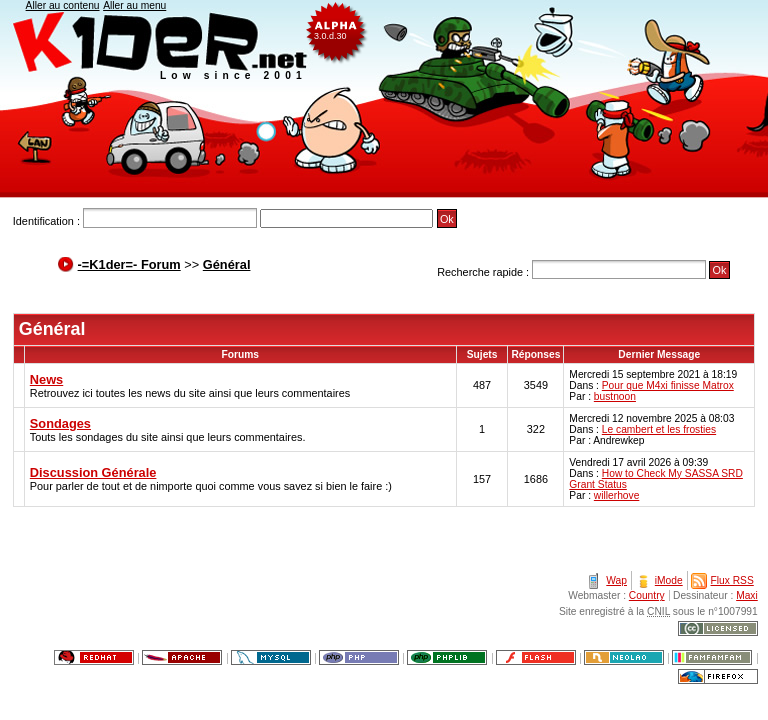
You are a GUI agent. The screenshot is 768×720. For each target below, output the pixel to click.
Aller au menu (134, 5)
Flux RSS (732, 580)
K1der (384, 99)
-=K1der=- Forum (129, 264)
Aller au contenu (63, 5)
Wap (616, 580)
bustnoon (615, 396)
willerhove (617, 495)
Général (227, 264)
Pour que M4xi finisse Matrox (668, 385)
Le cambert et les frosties (659, 429)
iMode (669, 580)
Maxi (747, 595)
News (46, 379)
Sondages (60, 423)
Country (647, 595)
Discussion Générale (93, 472)
